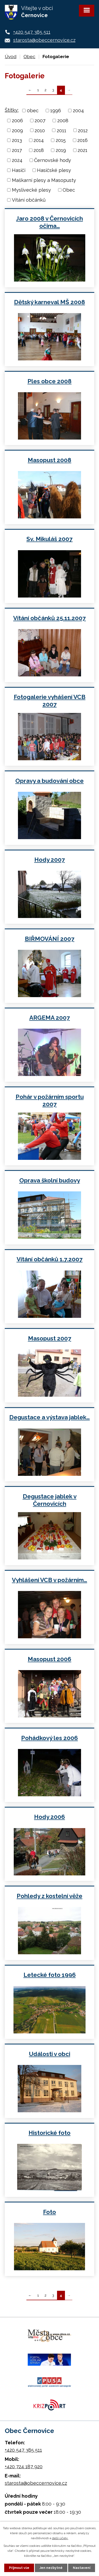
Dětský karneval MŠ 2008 (49, 302)
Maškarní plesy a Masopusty (44, 180)
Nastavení (81, 2568)
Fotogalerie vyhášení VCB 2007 (50, 700)
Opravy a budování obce (49, 780)
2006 (17, 120)
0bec (33, 110)
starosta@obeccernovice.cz (44, 40)
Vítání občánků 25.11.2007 (49, 618)
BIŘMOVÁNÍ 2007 (49, 938)
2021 (82, 150)
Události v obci (49, 2053)
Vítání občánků (29, 200)
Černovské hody (52, 160)
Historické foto (49, 2132)
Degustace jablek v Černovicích (50, 1500)
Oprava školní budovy (49, 1180)
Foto (49, 2211)
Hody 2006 (49, 1816)
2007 (40, 120)
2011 (61, 130)
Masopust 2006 (49, 1659)
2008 (62, 120)
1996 (55, 110)
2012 (83, 130)
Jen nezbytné (51, 2568)
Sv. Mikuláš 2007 (49, 538)
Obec (29, 56)
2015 (61, 140)
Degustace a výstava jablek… (49, 1417)
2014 (39, 140)
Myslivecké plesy (31, 190)
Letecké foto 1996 (49, 1974)
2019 (61, 150)
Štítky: (11, 110)
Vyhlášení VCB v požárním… (49, 1580)
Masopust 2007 (49, 1338)
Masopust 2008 (49, 460)
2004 (78, 110)
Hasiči (18, 170)
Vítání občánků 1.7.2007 (50, 1259)
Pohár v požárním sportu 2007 (50, 1100)
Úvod (10, 56)
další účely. (60, 2538)
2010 (40, 130)
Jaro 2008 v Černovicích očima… (49, 222)
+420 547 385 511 (31, 32)
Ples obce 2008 (49, 381)
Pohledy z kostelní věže (49, 1896)
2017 (17, 150)
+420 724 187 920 (24, 2466)
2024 (17, 160)
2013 (17, 140)
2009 (17, 130)
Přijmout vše (19, 2568)
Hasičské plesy (54, 170)
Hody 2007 (49, 859)
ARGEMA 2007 (49, 1017)
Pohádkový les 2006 (49, 1738)
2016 (82, 140)
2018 (39, 150)
